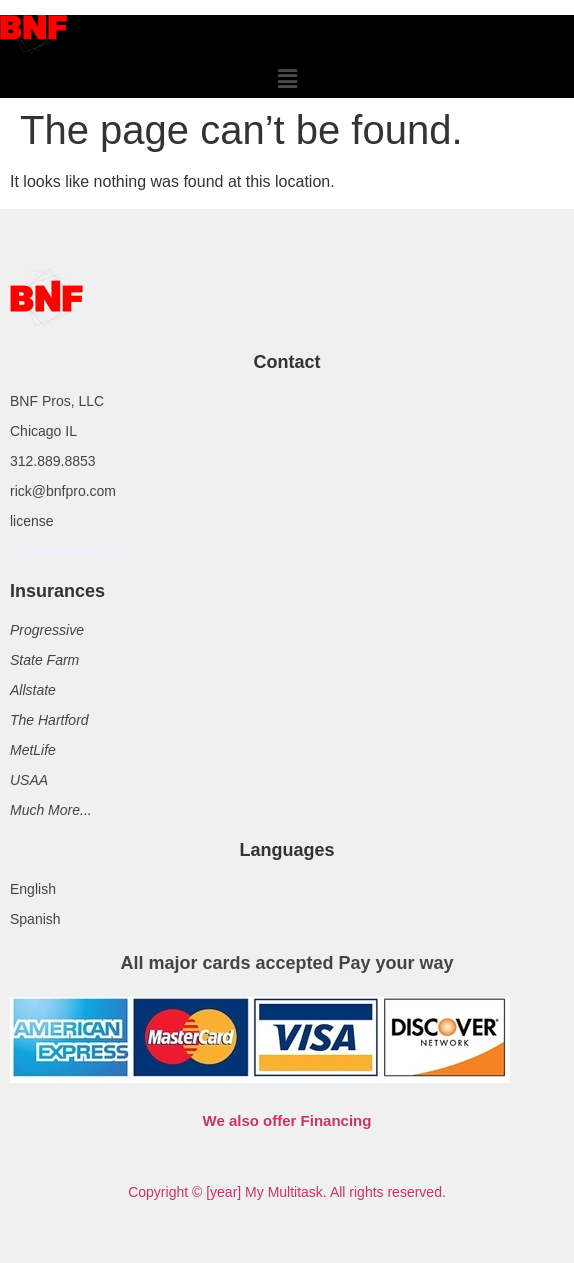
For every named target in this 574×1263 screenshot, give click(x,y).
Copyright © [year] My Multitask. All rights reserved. (287, 1192)
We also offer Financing (287, 1120)
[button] (287, 79)
